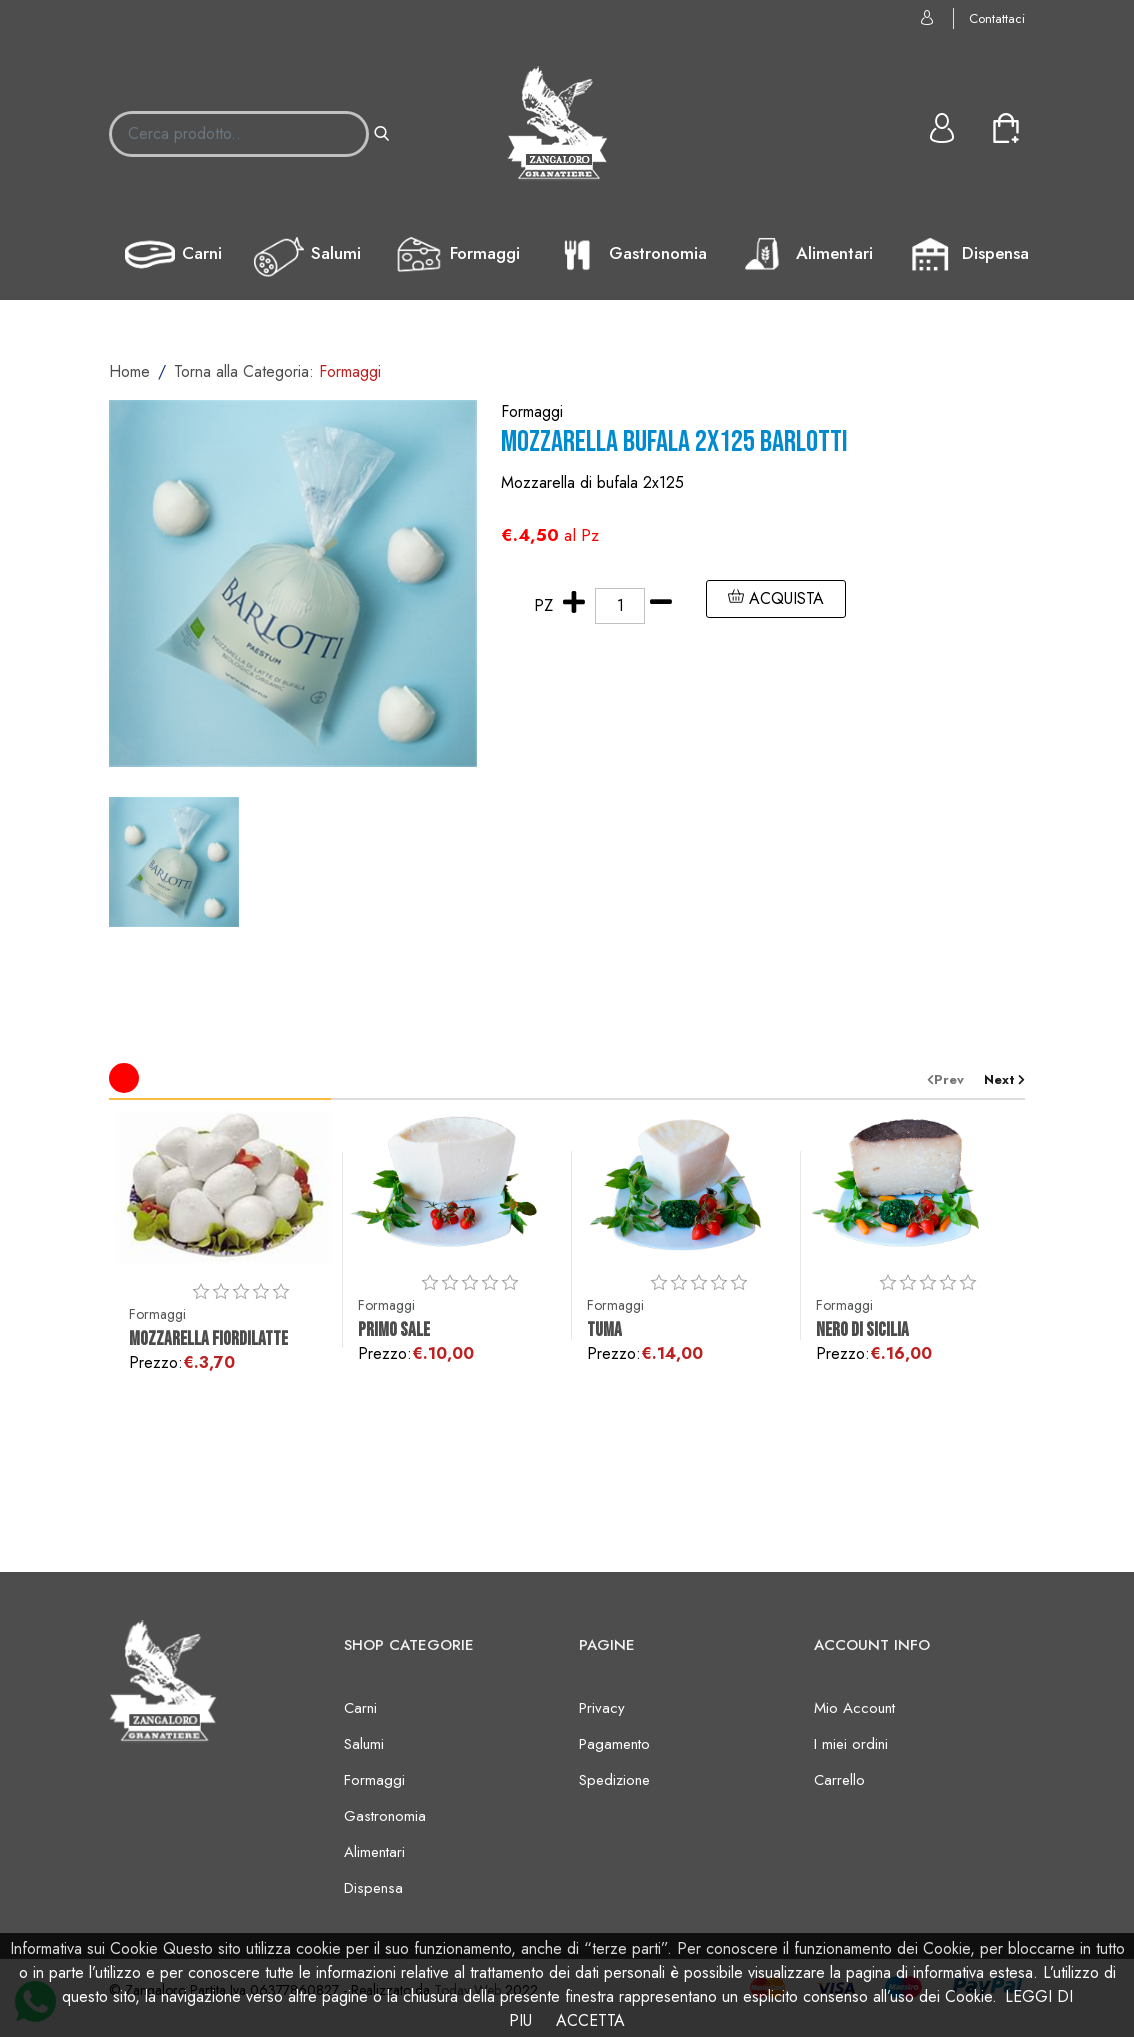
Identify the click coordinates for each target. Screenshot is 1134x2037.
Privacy (602, 1708)
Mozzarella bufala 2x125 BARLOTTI (674, 442)
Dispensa (967, 255)
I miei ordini (851, 1744)
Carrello (839, 1780)
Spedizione (614, 1780)
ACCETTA (590, 2020)
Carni (173, 255)
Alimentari (806, 255)
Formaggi (456, 255)
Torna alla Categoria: (277, 371)
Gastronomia (629, 255)
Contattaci (997, 18)
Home (129, 371)
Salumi (307, 255)
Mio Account (854, 1708)
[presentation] (955, 1080)
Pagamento (614, 1744)
